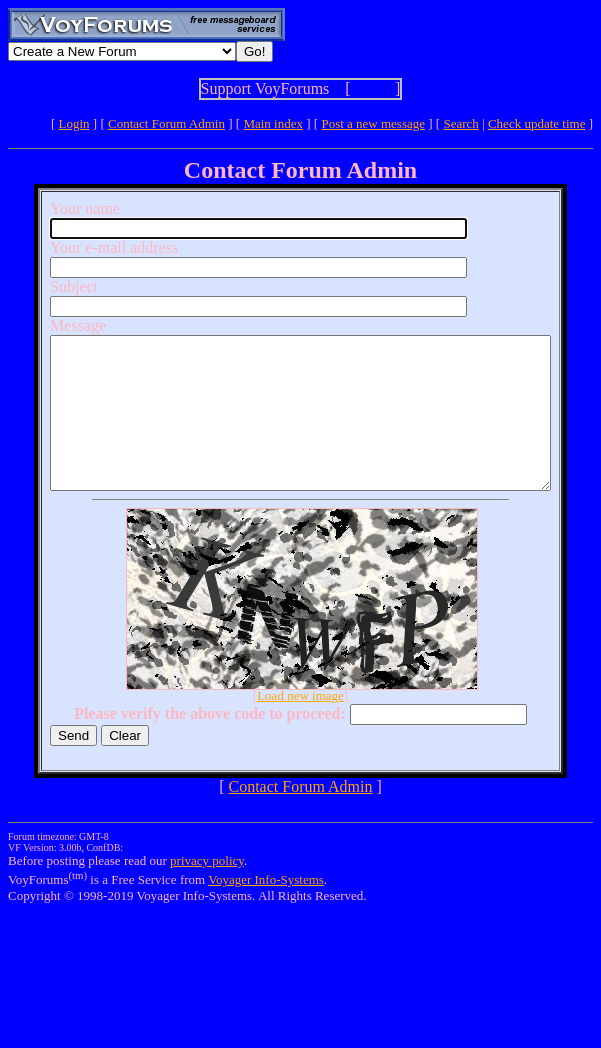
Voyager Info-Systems (266, 909)
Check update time (536, 123)
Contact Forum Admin (166, 123)
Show (373, 88)
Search (460, 123)
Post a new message (373, 123)
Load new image (304, 725)
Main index (273, 123)
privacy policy (207, 890)
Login (74, 123)
